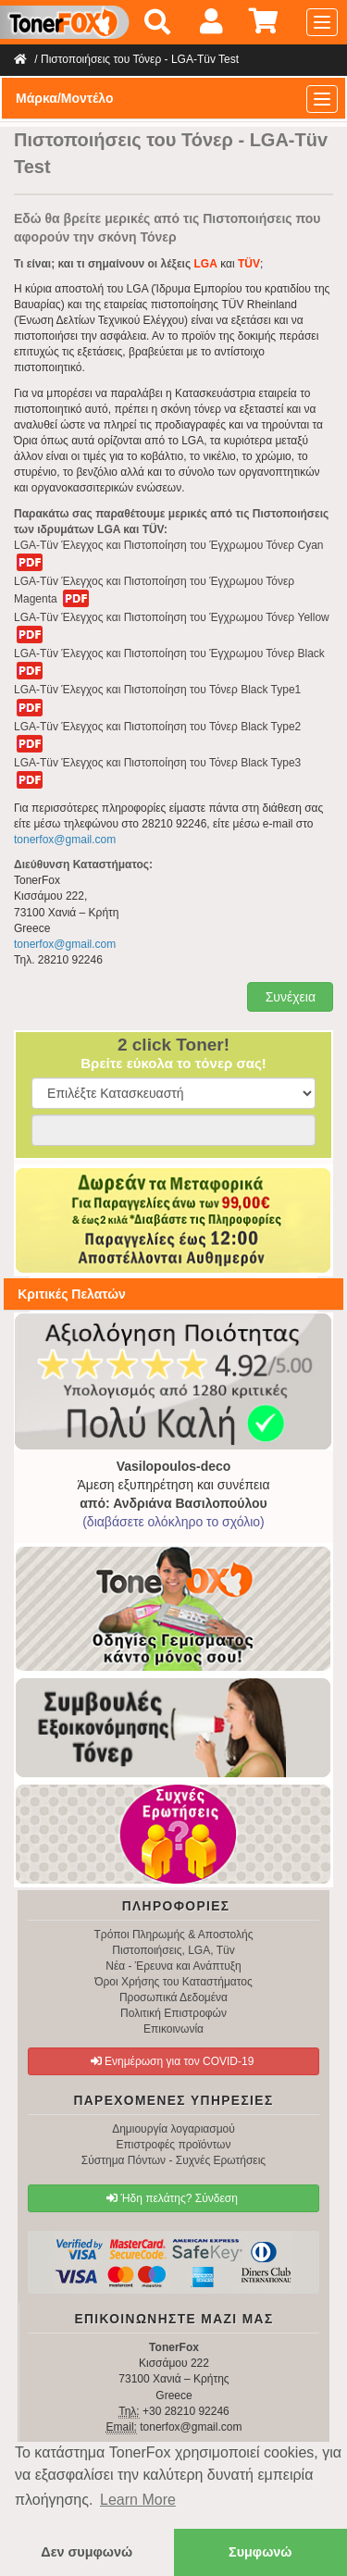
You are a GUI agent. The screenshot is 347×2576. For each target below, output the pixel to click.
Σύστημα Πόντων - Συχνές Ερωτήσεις (173, 2160)
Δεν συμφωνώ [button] (86, 2552)
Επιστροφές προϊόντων (174, 2144)
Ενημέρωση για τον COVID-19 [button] (172, 2061)
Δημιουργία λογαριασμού (173, 2128)
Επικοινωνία (173, 2028)
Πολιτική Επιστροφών (173, 2013)
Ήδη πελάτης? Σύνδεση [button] (172, 2198)
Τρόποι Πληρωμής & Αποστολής (173, 1934)
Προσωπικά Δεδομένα (173, 1997)
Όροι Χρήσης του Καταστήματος (173, 1981)
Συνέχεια (289, 996)
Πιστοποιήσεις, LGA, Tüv (173, 1950)
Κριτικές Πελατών (72, 1294)
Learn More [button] (138, 2500)
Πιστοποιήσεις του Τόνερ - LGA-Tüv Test (140, 59)
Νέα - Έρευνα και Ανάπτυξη (173, 1966)
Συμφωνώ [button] (260, 2552)
